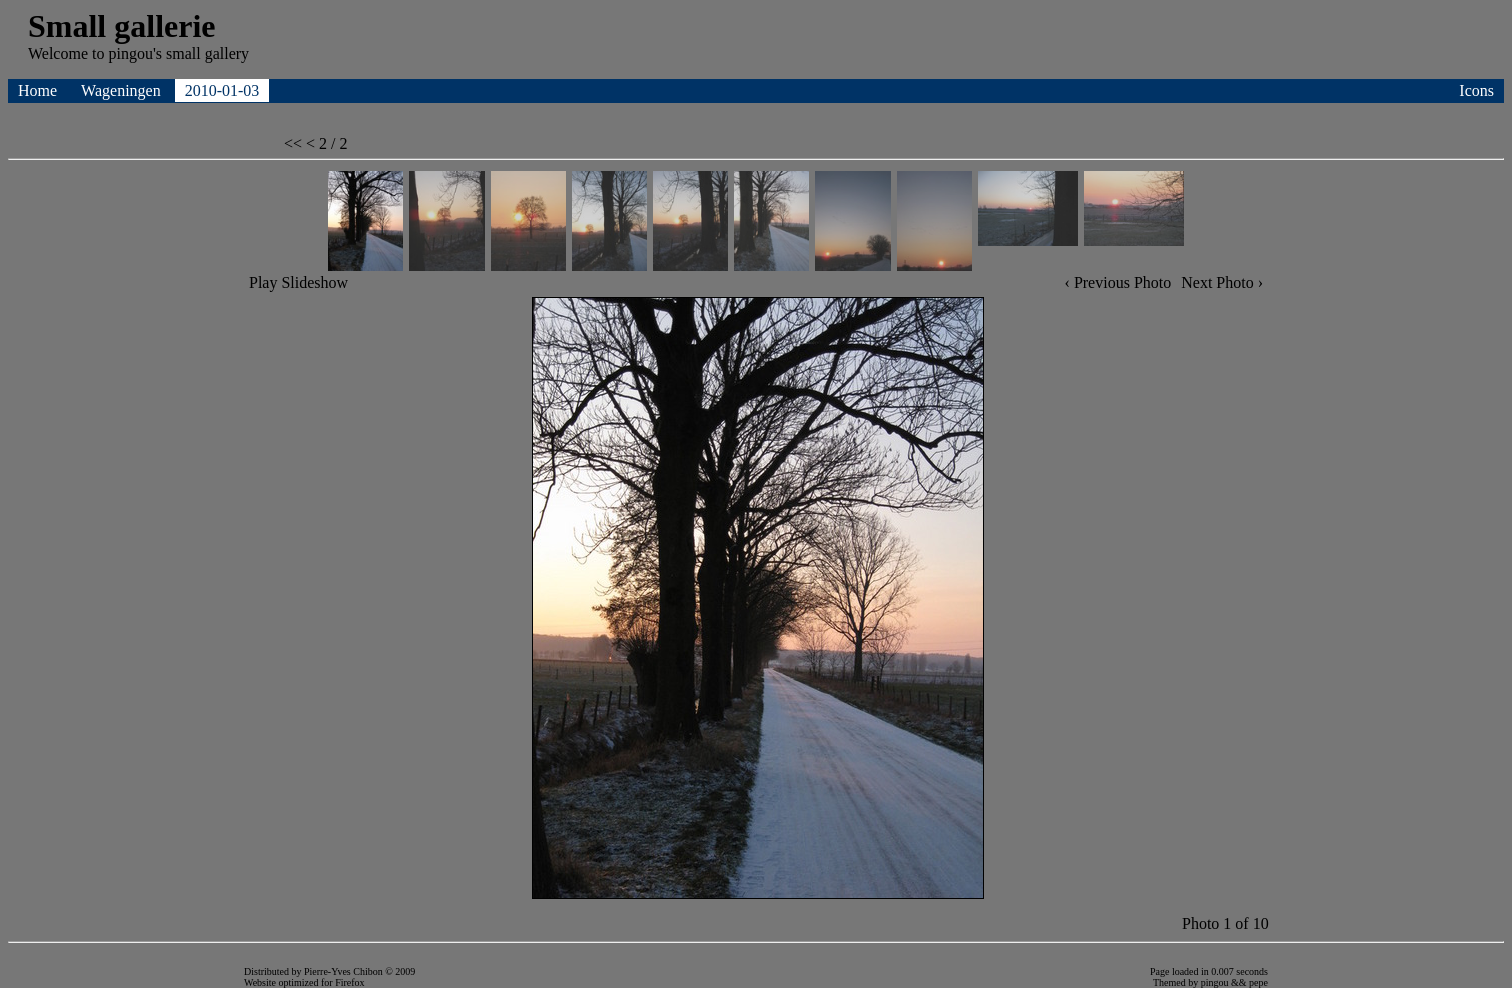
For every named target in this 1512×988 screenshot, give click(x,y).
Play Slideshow (298, 282)
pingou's (135, 53)
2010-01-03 (222, 90)
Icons (1476, 90)
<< (295, 143)
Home (39, 90)
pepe (1258, 982)
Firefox (349, 982)
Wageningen (123, 90)
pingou (1215, 982)
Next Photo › (1222, 282)
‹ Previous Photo (1118, 282)
